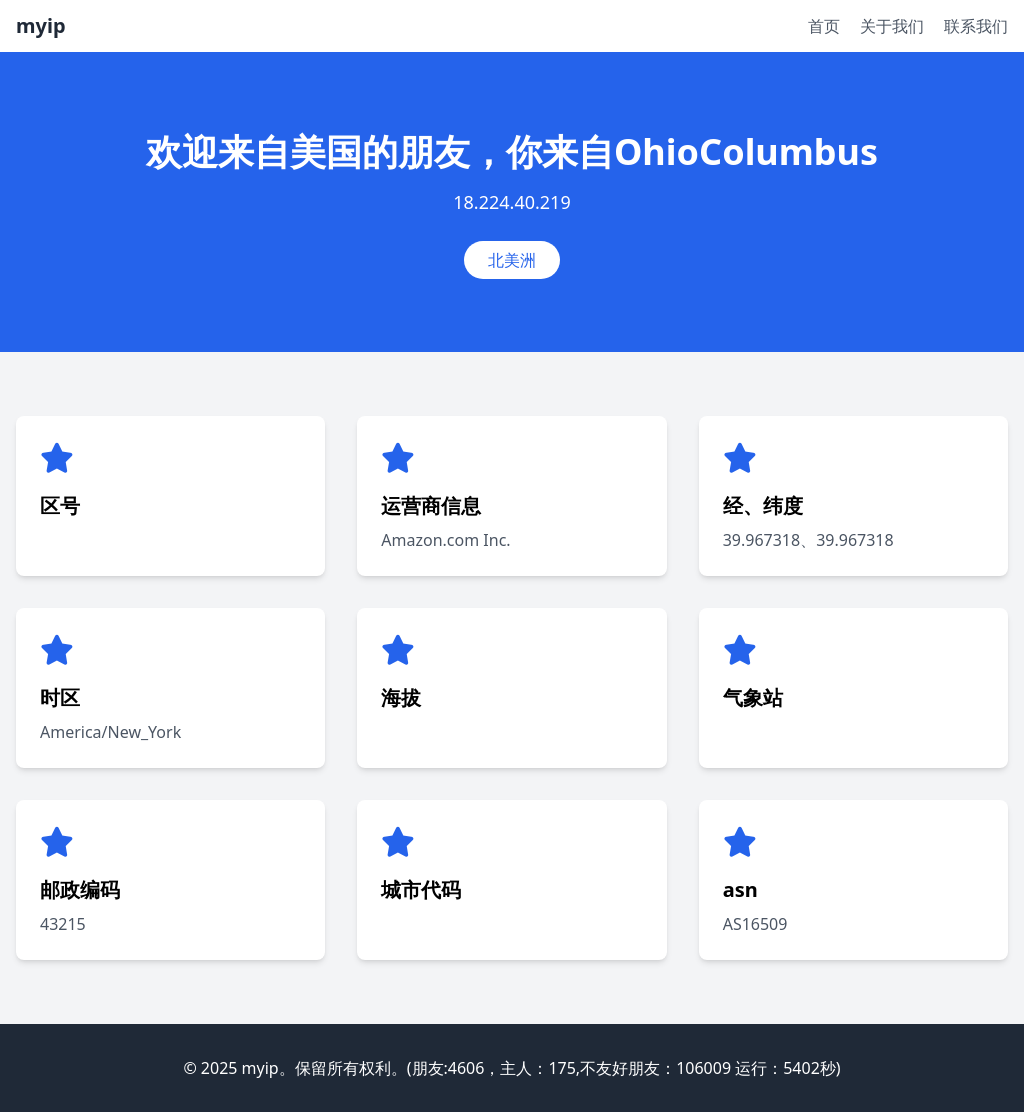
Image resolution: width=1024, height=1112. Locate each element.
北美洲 (512, 260)
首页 (824, 26)
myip (41, 25)
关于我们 (892, 26)
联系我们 (976, 26)
